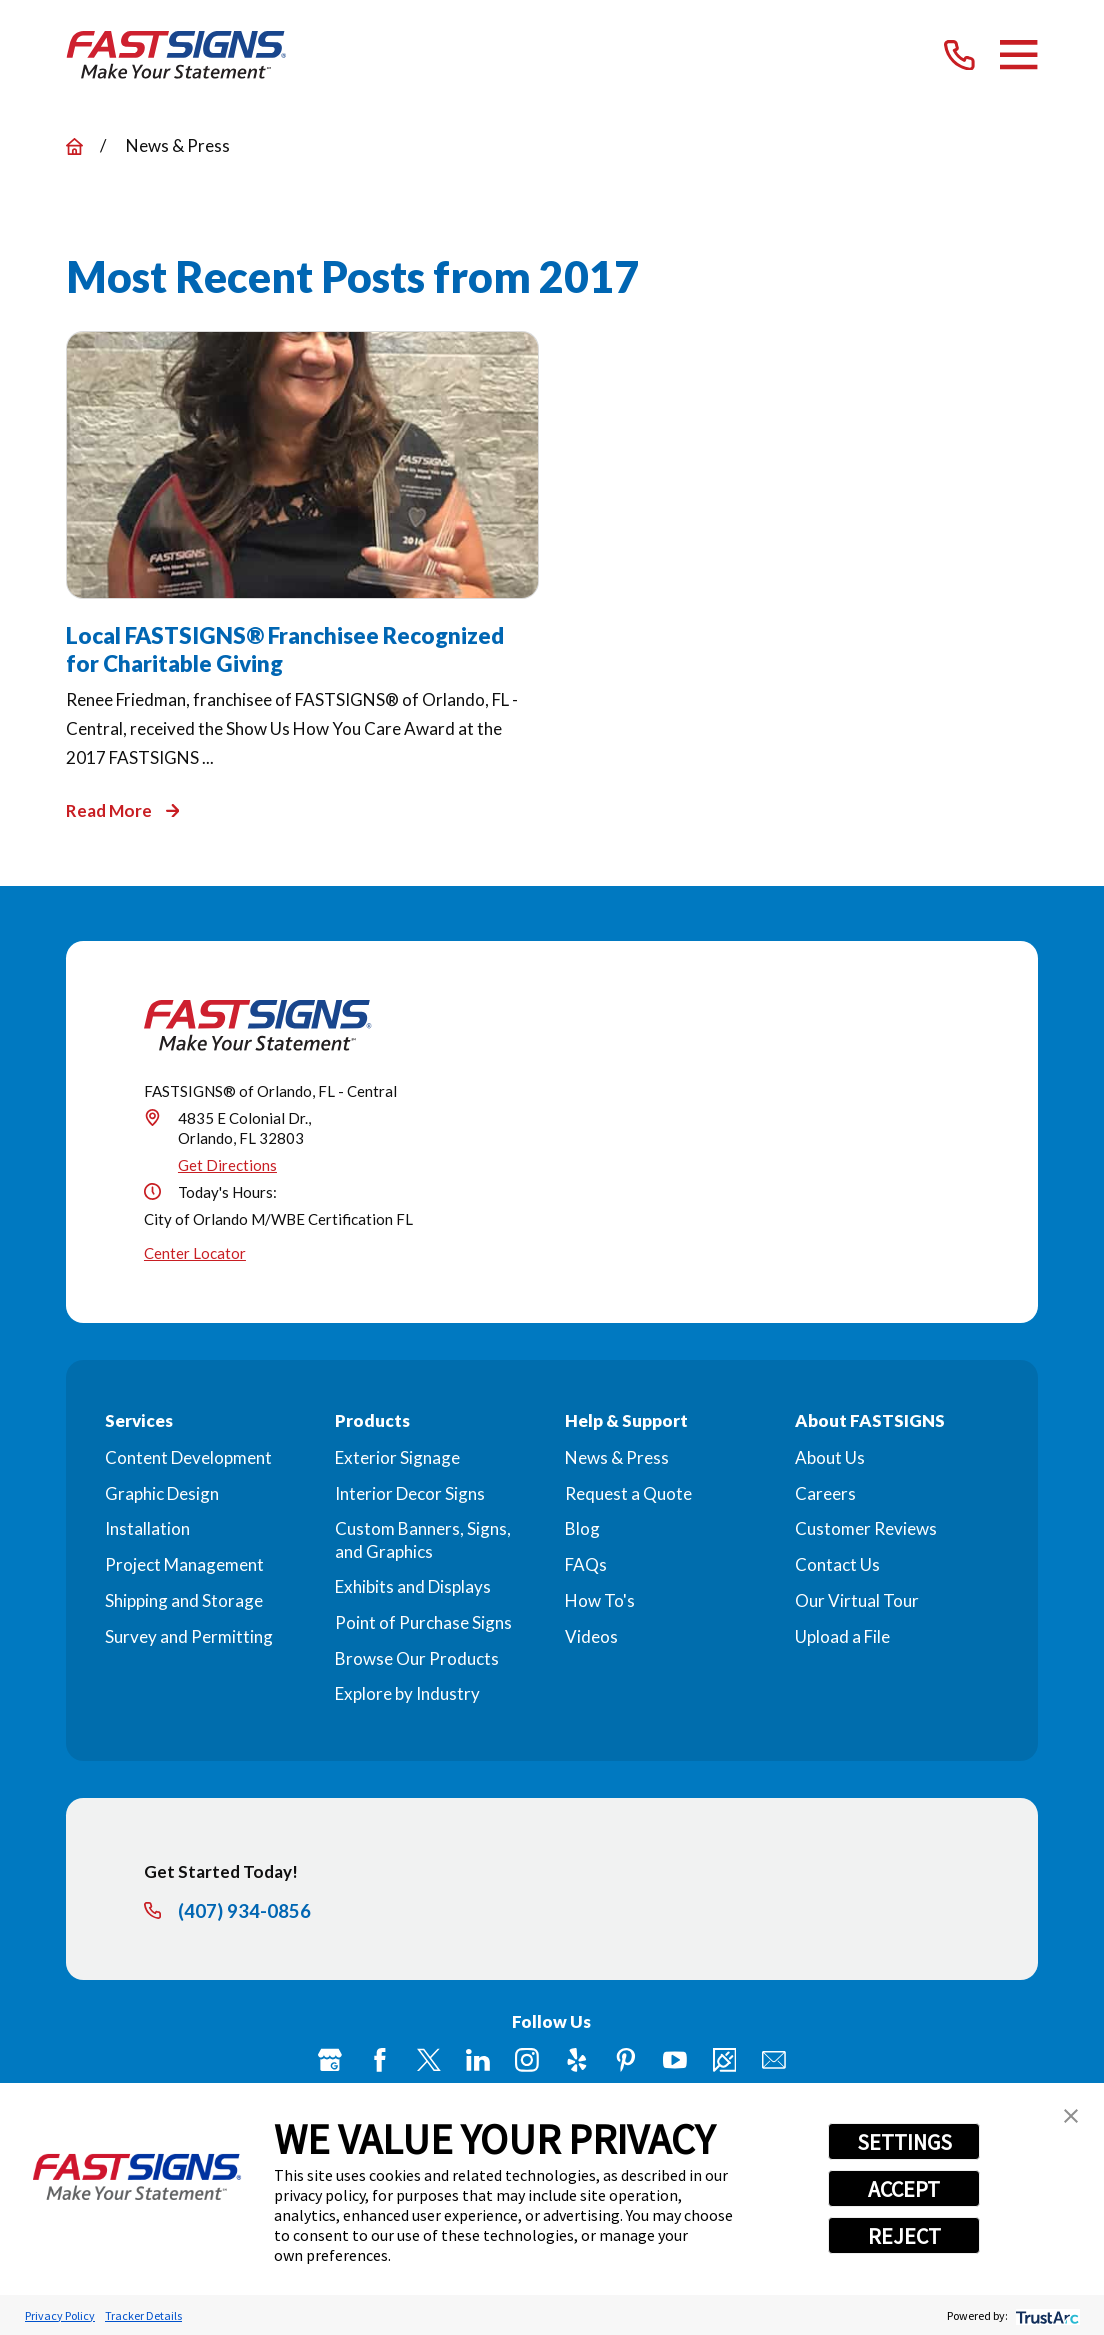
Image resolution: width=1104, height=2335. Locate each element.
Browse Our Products (417, 1658)
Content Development (188, 1457)
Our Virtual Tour (857, 1600)
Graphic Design (162, 1493)
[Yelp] (577, 2060)
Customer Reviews (866, 1528)
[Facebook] (380, 2060)
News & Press (617, 1457)
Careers (825, 1493)
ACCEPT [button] (904, 2189)
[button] (1071, 2116)
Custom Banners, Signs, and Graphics (423, 1539)
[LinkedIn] (478, 2060)
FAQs (586, 1564)
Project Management (184, 1564)
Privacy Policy (60, 2315)
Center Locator (195, 1253)
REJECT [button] (904, 2236)
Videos (591, 1636)
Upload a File (842, 1636)
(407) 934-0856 (244, 1911)
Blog (582, 1528)
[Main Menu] (1018, 54)
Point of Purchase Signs (423, 1622)
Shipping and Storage (184, 1600)
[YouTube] (675, 2060)
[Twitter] (429, 2060)
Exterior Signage (397, 1457)
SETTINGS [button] (904, 2142)
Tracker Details (143, 2315)
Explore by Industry (407, 1693)
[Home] (176, 55)
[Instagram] (527, 2060)
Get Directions (227, 1165)
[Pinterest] (626, 2060)
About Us (830, 1457)
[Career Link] (725, 2060)
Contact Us (837, 1564)
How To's (600, 1600)
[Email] (774, 2060)
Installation (147, 1528)
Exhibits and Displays (413, 1586)
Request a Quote (628, 1493)
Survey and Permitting (189, 1636)
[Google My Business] (330, 2060)
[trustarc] (1045, 2315)
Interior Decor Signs (410, 1493)
